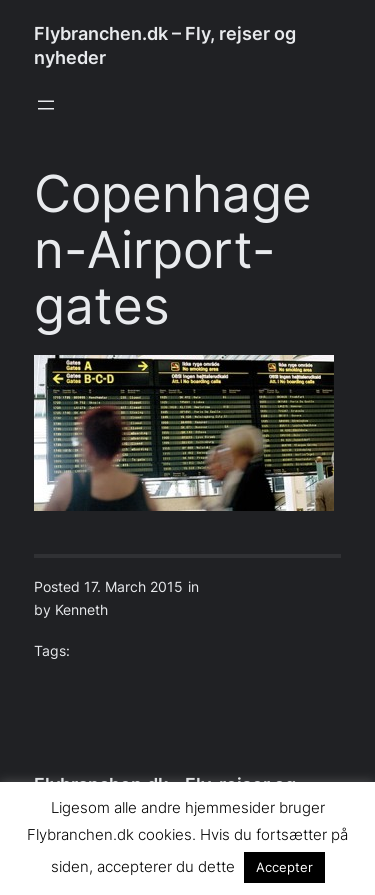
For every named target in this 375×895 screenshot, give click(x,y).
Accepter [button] (284, 867)
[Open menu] (46, 105)
